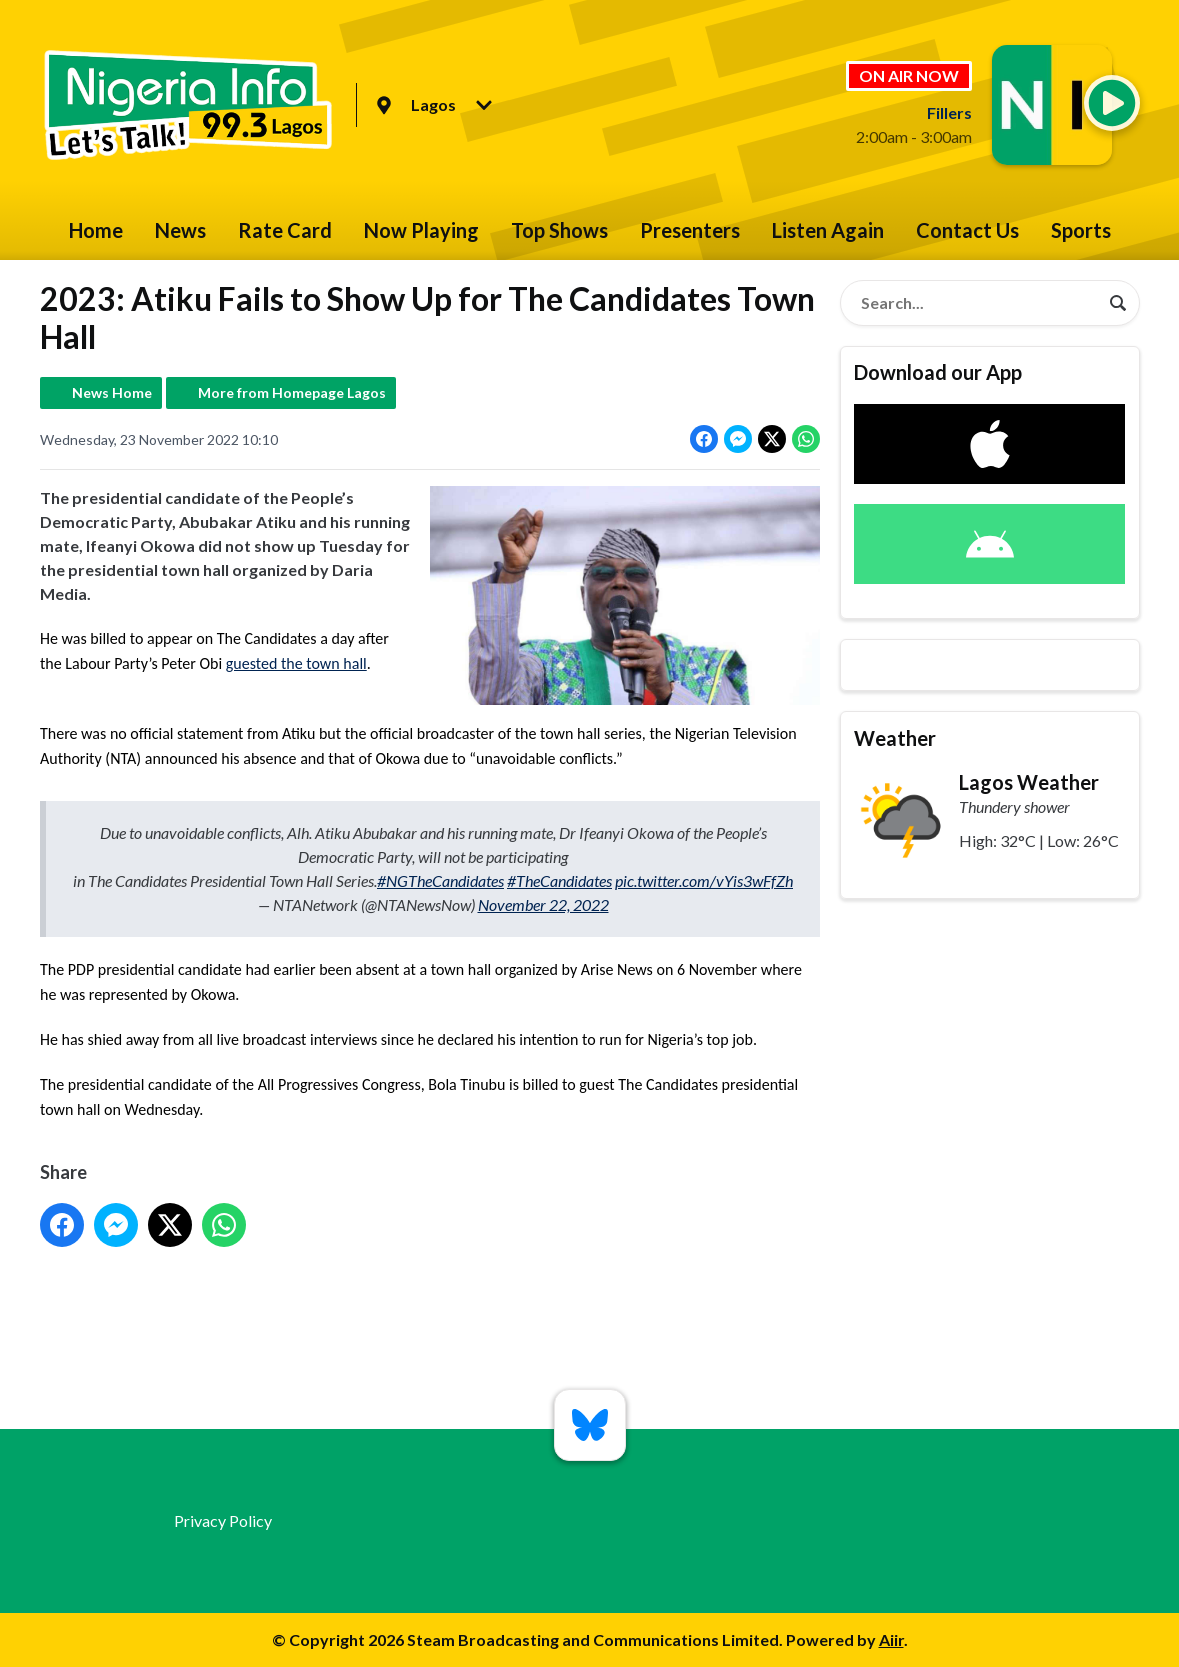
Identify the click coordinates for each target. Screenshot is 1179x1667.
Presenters (690, 230)
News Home (112, 392)
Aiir (891, 1639)
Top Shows (559, 230)
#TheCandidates (559, 880)
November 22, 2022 (542, 904)
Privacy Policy (223, 1520)
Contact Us (967, 230)
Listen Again (828, 230)
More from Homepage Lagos (292, 392)
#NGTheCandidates (440, 880)
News (180, 230)
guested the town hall (295, 663)
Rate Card (285, 230)
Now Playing (421, 230)
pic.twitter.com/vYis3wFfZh (704, 880)
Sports (1081, 230)
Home (96, 230)
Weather (895, 738)
